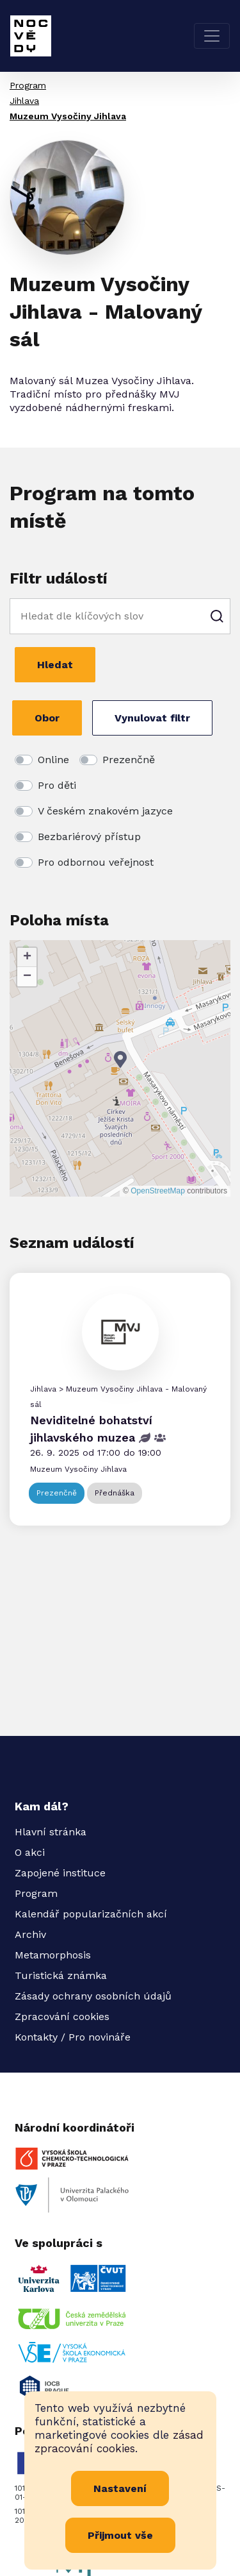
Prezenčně (128, 759)
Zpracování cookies (62, 2016)
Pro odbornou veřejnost (96, 862)
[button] (120, 1059)
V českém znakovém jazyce (105, 811)
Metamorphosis (53, 1955)
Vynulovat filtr (152, 718)
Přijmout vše (120, 2535)
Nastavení (120, 2488)
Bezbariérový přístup (89, 836)
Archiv (30, 1934)
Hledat (55, 665)
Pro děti (57, 785)
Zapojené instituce (60, 1873)
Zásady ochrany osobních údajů (93, 1996)
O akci (30, 1852)
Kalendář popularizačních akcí (91, 1914)
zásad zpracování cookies (119, 2442)
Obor (47, 718)
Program (28, 85)
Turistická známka (61, 1975)
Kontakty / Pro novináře (73, 2037)
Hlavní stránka (50, 1832)
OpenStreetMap (158, 1190)
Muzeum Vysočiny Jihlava (68, 116)
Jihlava (24, 101)
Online (53, 759)
